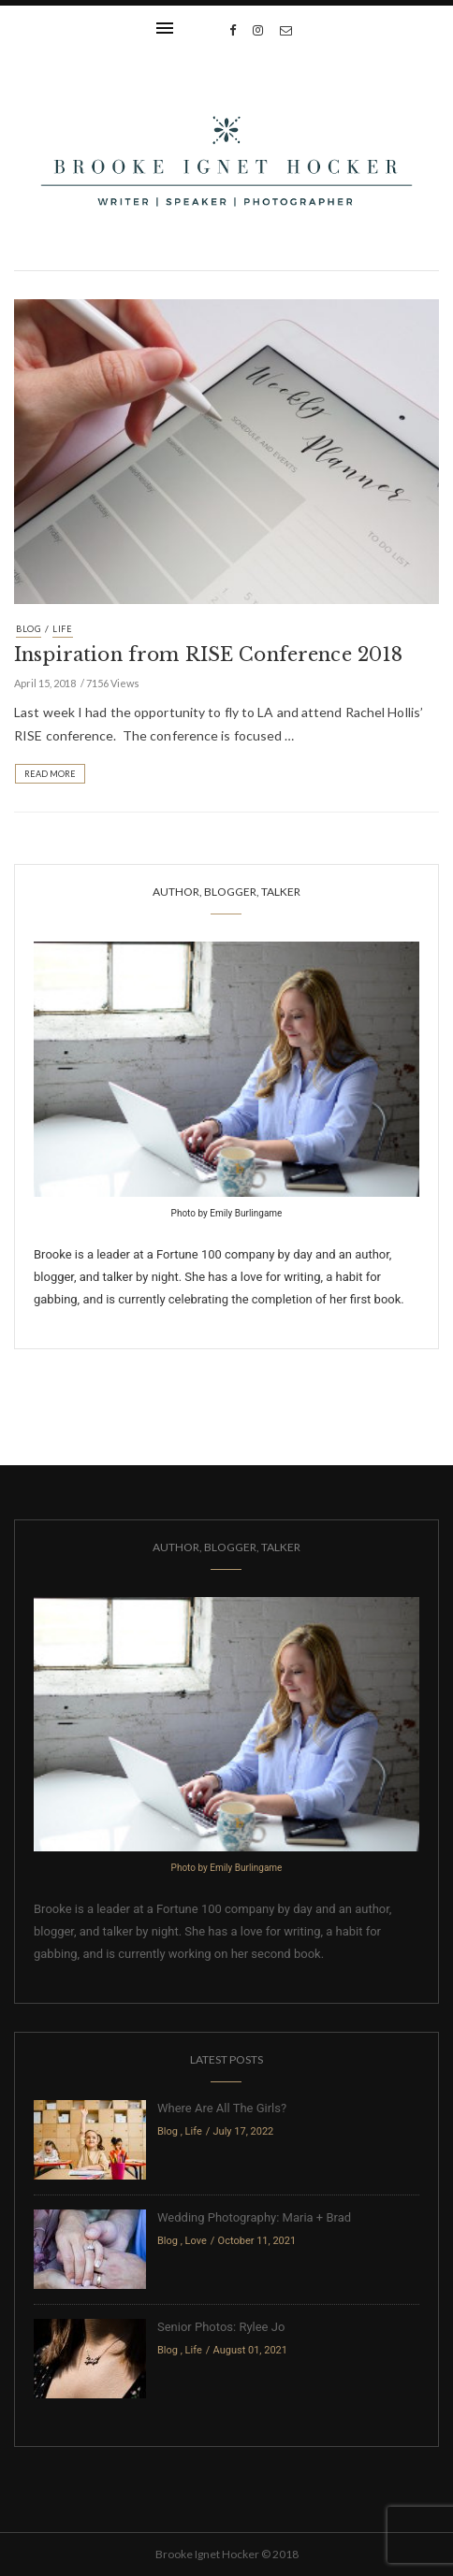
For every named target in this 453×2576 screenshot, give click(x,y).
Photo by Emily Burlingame (227, 1213)
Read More (50, 774)
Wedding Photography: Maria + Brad (254, 2217)
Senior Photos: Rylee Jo (221, 2327)
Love (196, 2241)
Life (62, 629)
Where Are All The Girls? (221, 2108)
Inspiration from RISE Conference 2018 (208, 654)
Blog (28, 629)
